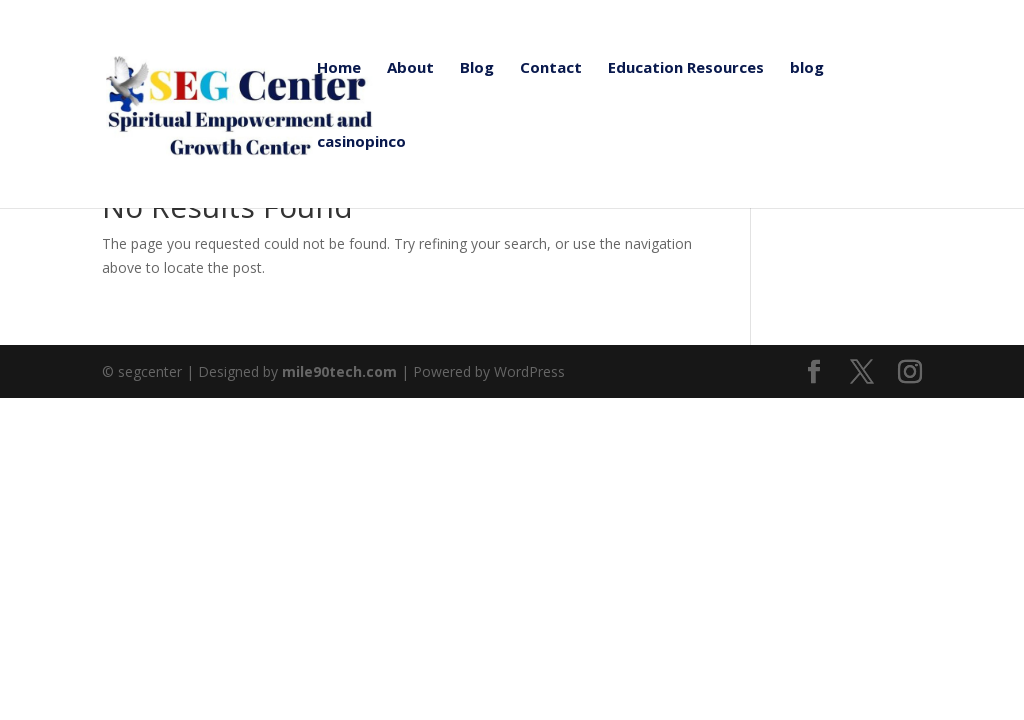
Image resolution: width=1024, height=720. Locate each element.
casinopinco (361, 142)
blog (807, 68)
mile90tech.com (339, 371)
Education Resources (686, 68)
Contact (551, 68)
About (410, 68)
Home (339, 68)
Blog (477, 68)
